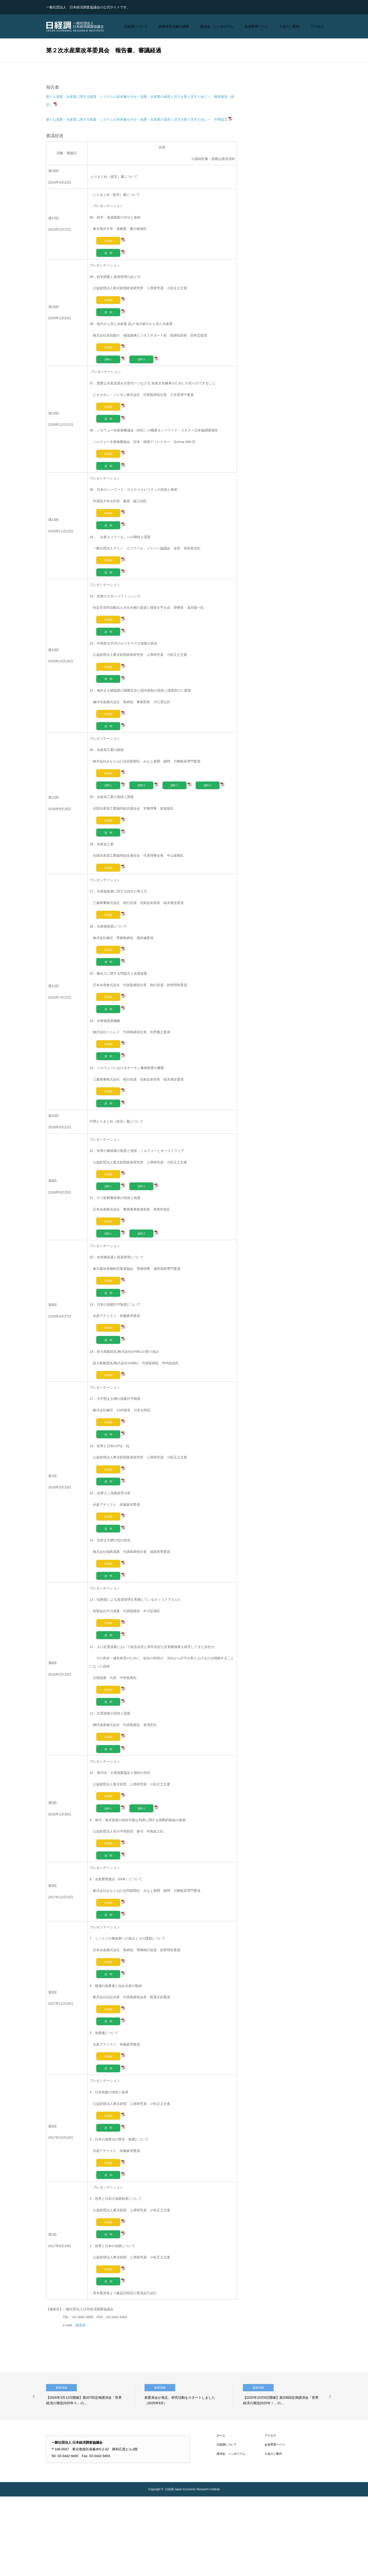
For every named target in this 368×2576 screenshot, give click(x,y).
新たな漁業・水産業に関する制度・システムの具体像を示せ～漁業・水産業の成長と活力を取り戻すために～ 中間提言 (137, 119)
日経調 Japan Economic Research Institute (192, 2568)
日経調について (136, 26)
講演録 (108, 241)
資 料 (108, 254)
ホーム (221, 2515)
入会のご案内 (289, 26)
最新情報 (61, 2467)
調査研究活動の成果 (174, 26)
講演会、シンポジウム (217, 26)
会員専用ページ (256, 26)
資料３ (174, 807)
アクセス (317, 26)
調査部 (80, 2405)
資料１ (108, 365)
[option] (90, 2476)
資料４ (207, 807)
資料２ (141, 365)
